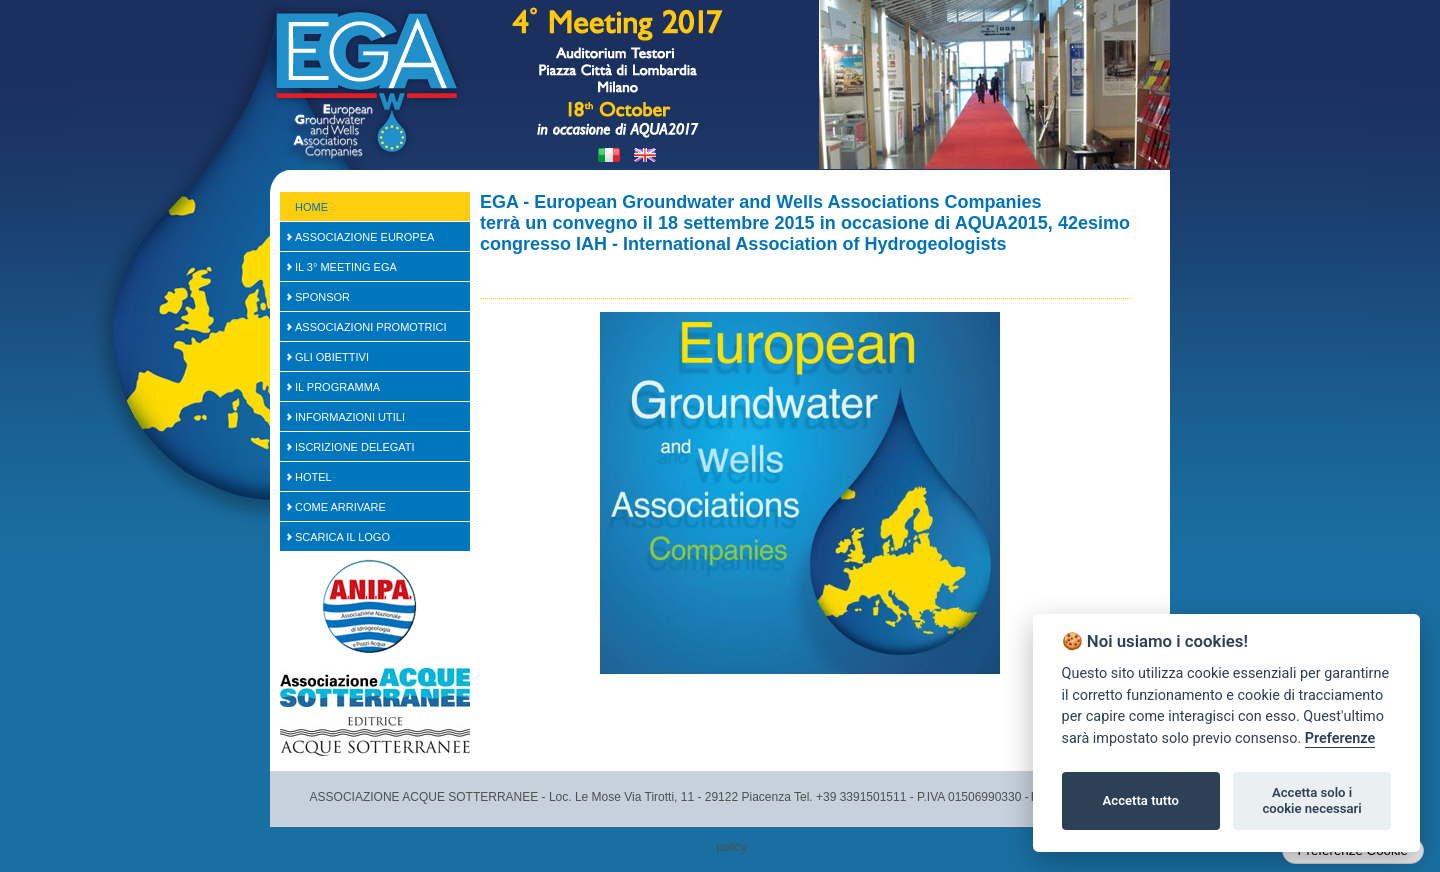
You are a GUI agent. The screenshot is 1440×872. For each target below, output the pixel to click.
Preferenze (1340, 738)
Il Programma (337, 387)
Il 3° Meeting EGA (346, 267)
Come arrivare (340, 507)
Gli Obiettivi (332, 357)
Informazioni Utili (350, 417)
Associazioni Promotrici (371, 327)
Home (311, 207)
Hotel (313, 477)
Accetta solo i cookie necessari (1311, 800)
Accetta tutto (1141, 800)
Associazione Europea (364, 237)
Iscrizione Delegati (355, 447)
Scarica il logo (342, 537)
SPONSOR (322, 297)
